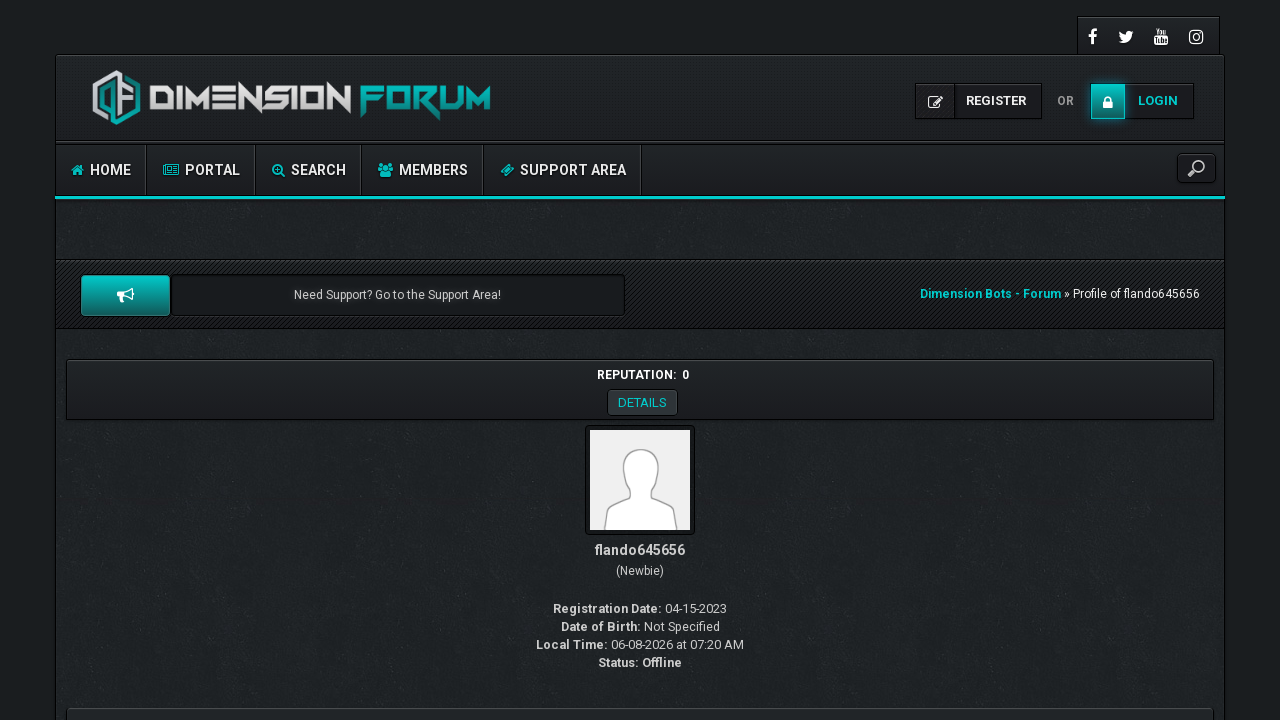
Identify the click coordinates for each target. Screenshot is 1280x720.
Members (423, 170)
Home (101, 170)
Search (309, 170)
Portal (201, 170)
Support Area (563, 170)
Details (642, 402)
